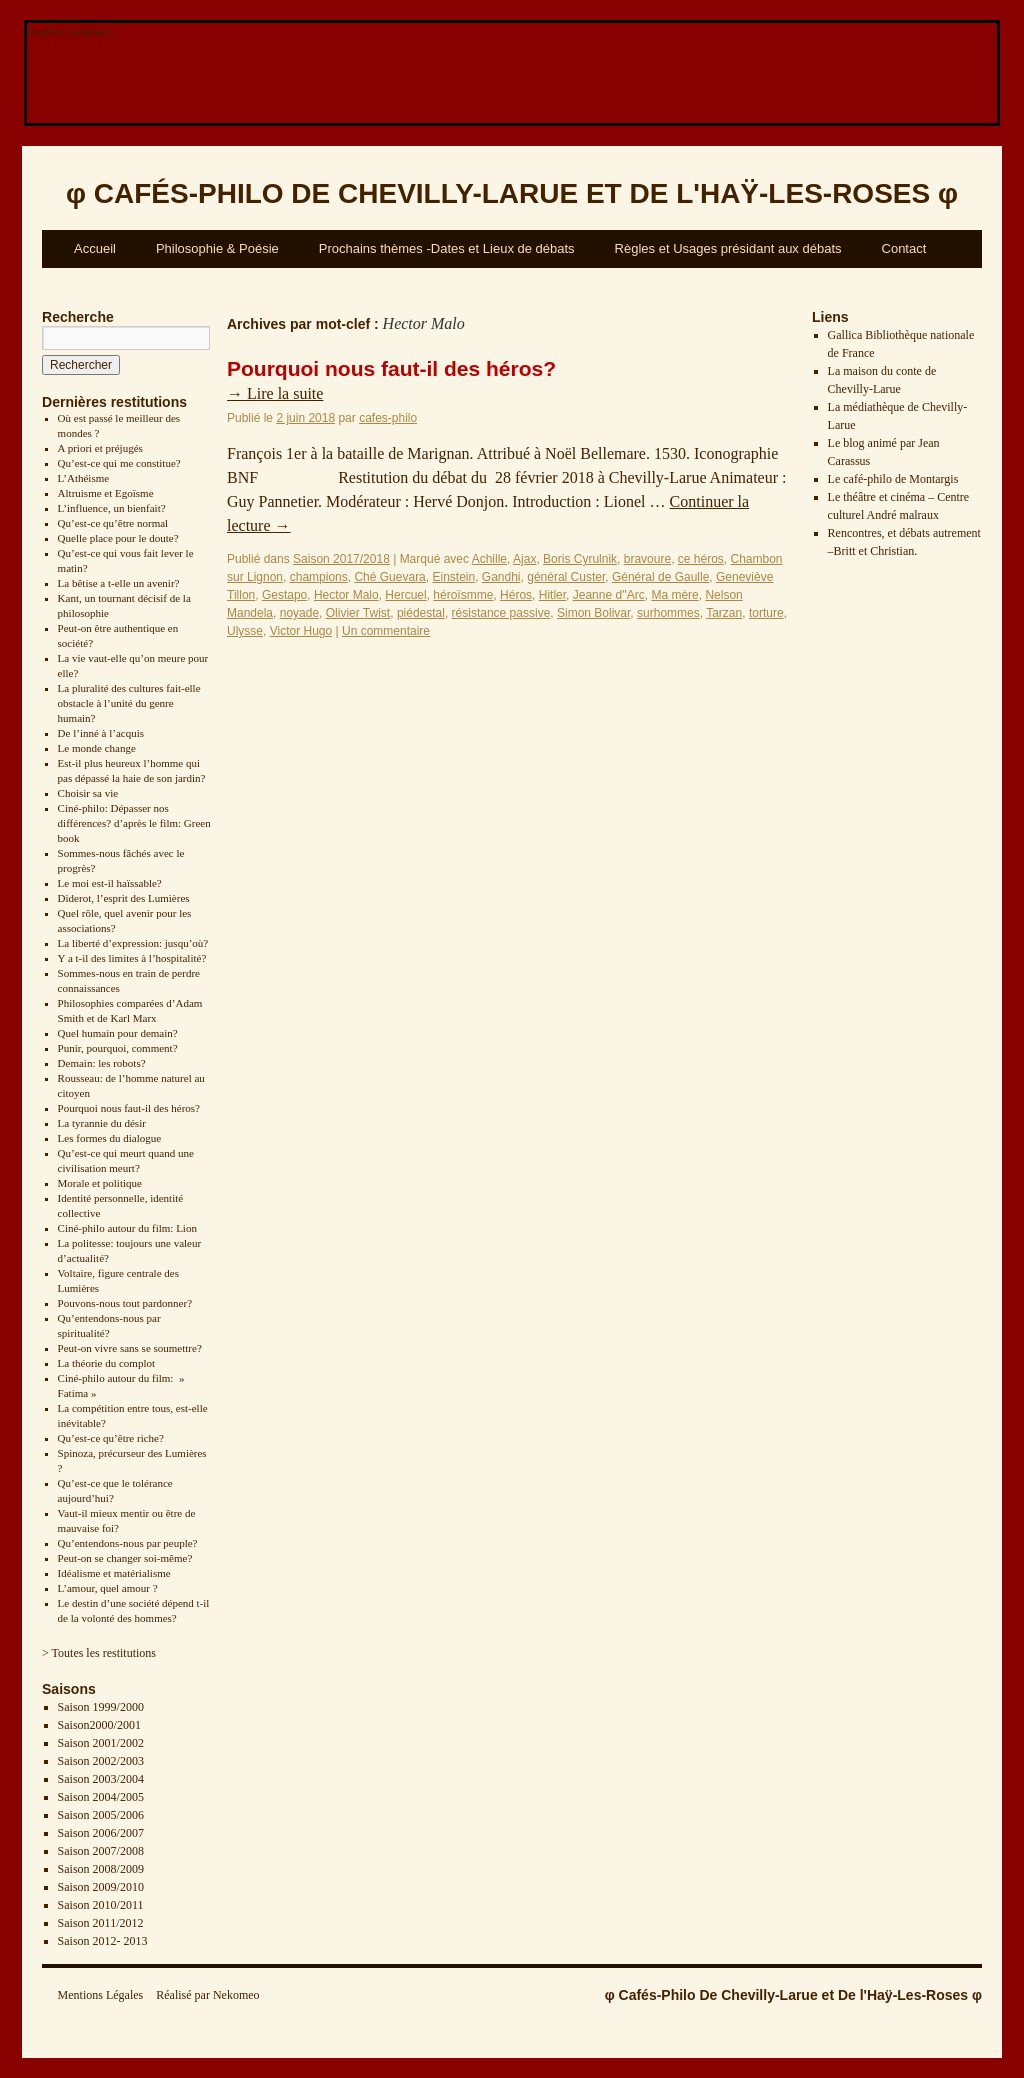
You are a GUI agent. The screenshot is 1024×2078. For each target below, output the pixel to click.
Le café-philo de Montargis (893, 479)
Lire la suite (275, 393)
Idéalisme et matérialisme (114, 1573)
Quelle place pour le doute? (118, 538)
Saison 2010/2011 (101, 1905)
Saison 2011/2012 (101, 1923)
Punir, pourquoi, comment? (118, 1048)
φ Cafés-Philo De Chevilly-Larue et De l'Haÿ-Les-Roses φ (793, 1995)
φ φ (512, 193)
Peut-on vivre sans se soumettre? (130, 1348)
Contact (904, 248)
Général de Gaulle (660, 577)
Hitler (552, 595)
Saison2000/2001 (99, 1725)
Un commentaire (386, 631)
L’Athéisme (84, 478)
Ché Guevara (389, 577)
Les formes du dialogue (110, 1138)
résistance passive (501, 613)
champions (319, 577)
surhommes (668, 613)
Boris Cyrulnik (580, 559)
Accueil (95, 248)
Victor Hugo (301, 631)
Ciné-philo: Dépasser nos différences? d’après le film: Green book (134, 823)
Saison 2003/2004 (101, 1779)
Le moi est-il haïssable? (110, 883)
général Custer (566, 577)
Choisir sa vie (88, 793)
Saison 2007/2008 (101, 1851)
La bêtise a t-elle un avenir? (119, 583)
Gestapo (284, 595)
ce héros (701, 559)
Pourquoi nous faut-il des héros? (129, 1108)
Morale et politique (100, 1183)
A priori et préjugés (100, 448)
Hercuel (405, 595)
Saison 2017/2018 (341, 559)
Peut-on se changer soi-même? (125, 1558)
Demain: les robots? (102, 1063)
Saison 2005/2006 (101, 1815)
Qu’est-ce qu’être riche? (111, 1438)
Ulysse (245, 631)
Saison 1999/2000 (101, 1707)
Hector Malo (346, 595)
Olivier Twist (358, 613)
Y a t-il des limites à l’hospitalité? (132, 958)
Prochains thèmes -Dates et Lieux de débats (447, 248)
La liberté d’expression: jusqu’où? (133, 943)
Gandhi (501, 577)
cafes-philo (388, 418)
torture (766, 613)
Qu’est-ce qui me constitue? (119, 463)
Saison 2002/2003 (101, 1761)
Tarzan (724, 613)
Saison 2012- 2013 (103, 1941)
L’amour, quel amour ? (108, 1588)
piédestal (421, 613)
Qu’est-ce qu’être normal (113, 523)
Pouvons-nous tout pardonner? (125, 1303)
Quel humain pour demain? (118, 1033)
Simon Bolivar (593, 613)
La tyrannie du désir (102, 1123)
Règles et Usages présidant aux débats (728, 248)
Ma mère (674, 595)
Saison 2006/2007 (101, 1833)
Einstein (453, 577)
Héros (516, 595)
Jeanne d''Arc (609, 595)
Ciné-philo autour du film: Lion (127, 1228)
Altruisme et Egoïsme (106, 493)
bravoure (647, 559)
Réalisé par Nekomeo (207, 1995)
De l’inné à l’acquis (101, 733)
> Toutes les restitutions (99, 1653)
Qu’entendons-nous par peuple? (128, 1543)
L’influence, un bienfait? (112, 508)
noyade (299, 613)
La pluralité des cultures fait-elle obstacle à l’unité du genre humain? (129, 703)
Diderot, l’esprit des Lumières (124, 898)
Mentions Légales (101, 1995)
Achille (489, 559)
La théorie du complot (106, 1363)
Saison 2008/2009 (101, 1869)
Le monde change (97, 748)
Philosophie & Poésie (217, 248)
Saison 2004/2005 (101, 1797)
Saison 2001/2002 (101, 1743)
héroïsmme (463, 595)
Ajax (524, 559)
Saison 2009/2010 (101, 1887)
